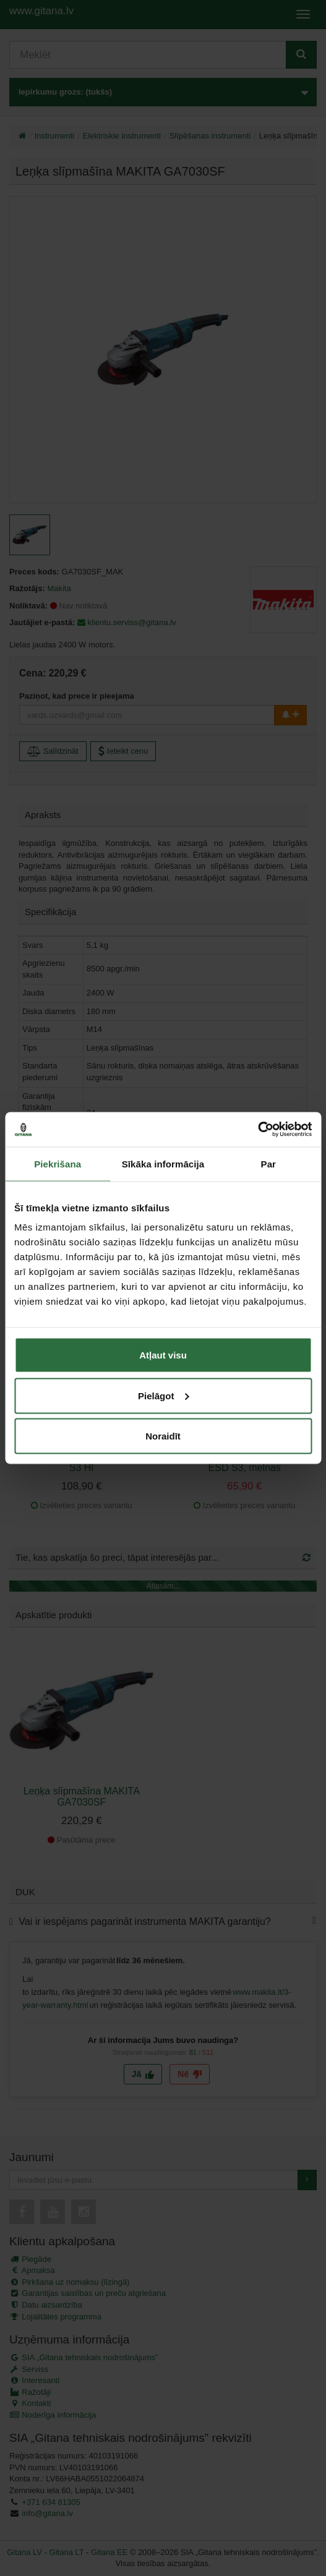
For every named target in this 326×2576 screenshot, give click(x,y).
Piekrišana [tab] (57, 1163)
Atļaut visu (163, 1355)
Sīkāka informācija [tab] (163, 1163)
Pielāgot (163, 1395)
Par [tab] (269, 1163)
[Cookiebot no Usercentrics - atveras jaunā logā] (258, 1130)
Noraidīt (163, 1436)
